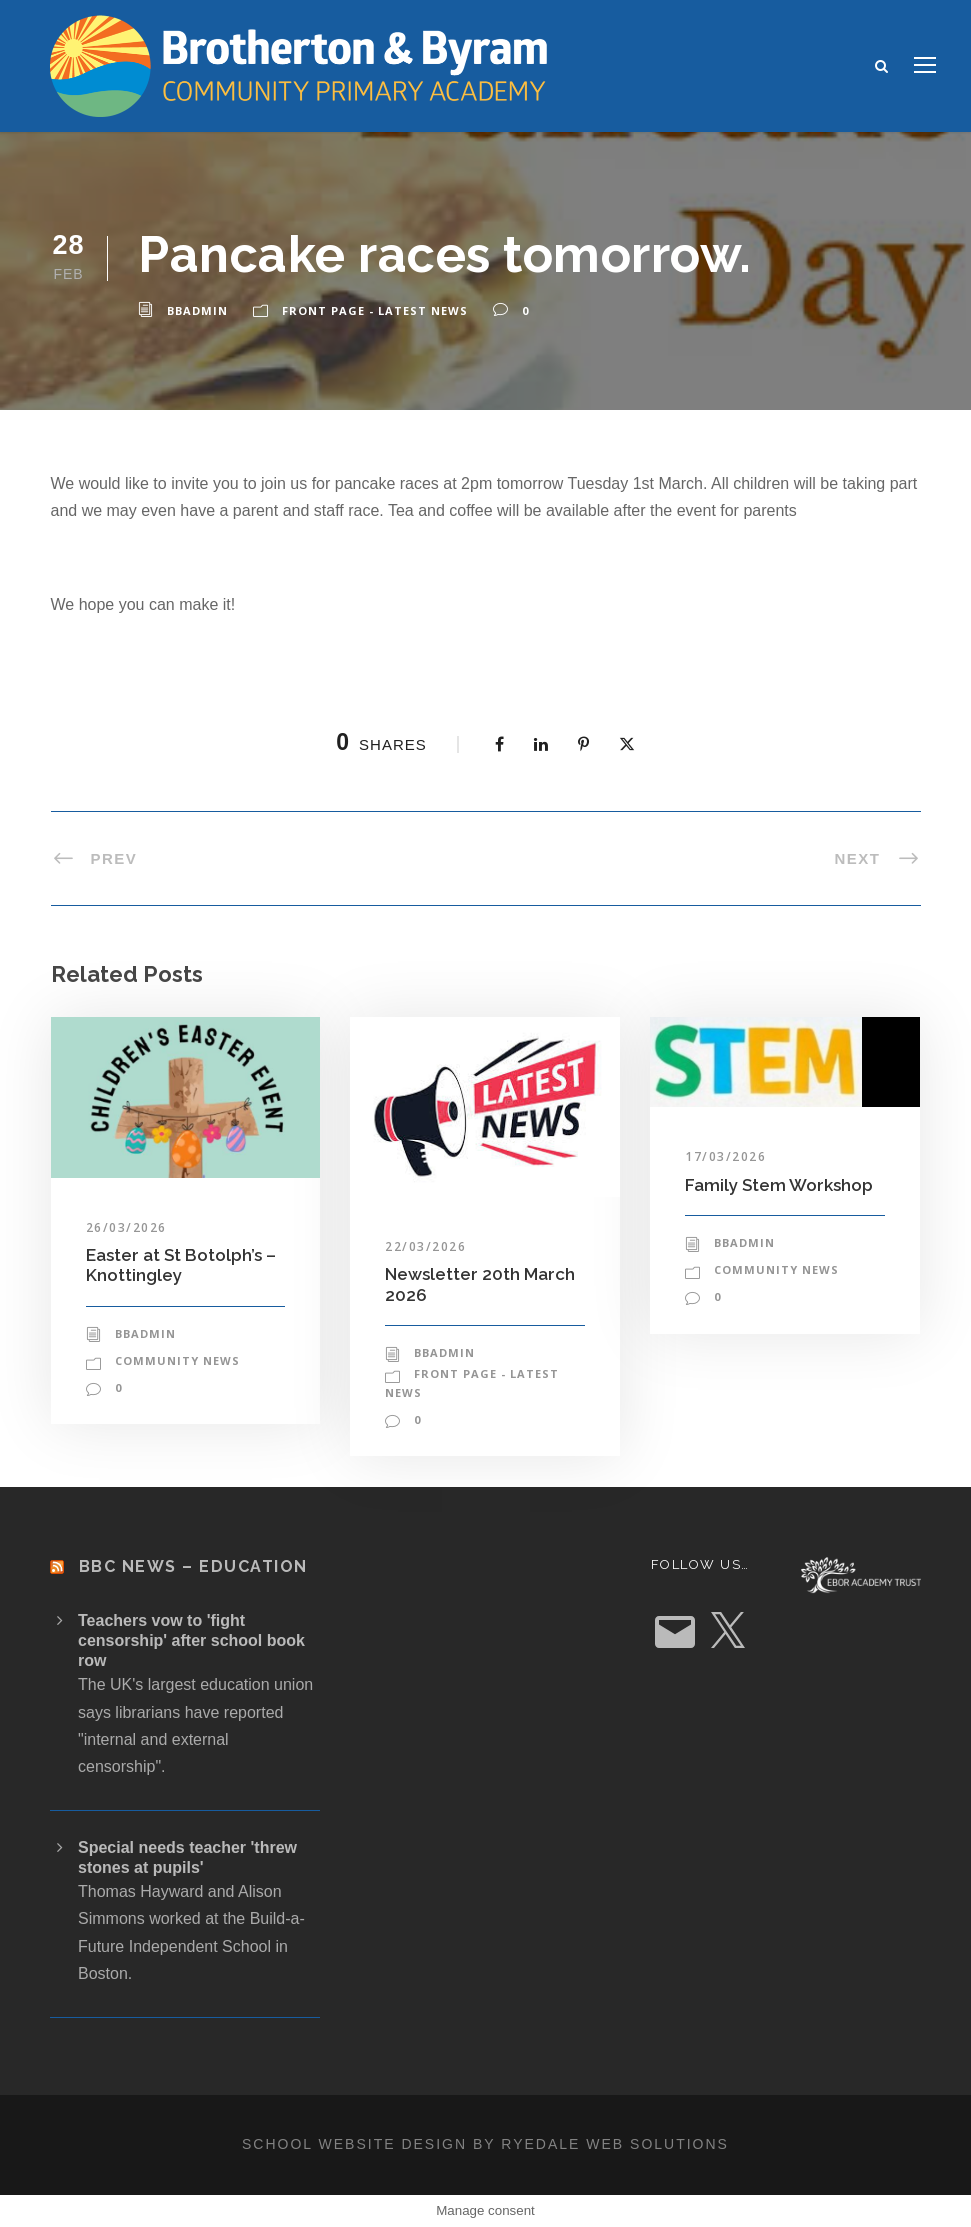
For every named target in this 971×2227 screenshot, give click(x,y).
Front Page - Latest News (375, 310)
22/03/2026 (425, 1246)
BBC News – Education (193, 1566)
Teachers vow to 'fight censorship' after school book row (191, 1640)
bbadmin (197, 310)
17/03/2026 (725, 1156)
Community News (177, 1360)
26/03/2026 (126, 1227)
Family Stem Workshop (779, 1185)
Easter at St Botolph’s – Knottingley (181, 1265)
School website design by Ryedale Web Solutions (485, 2144)
